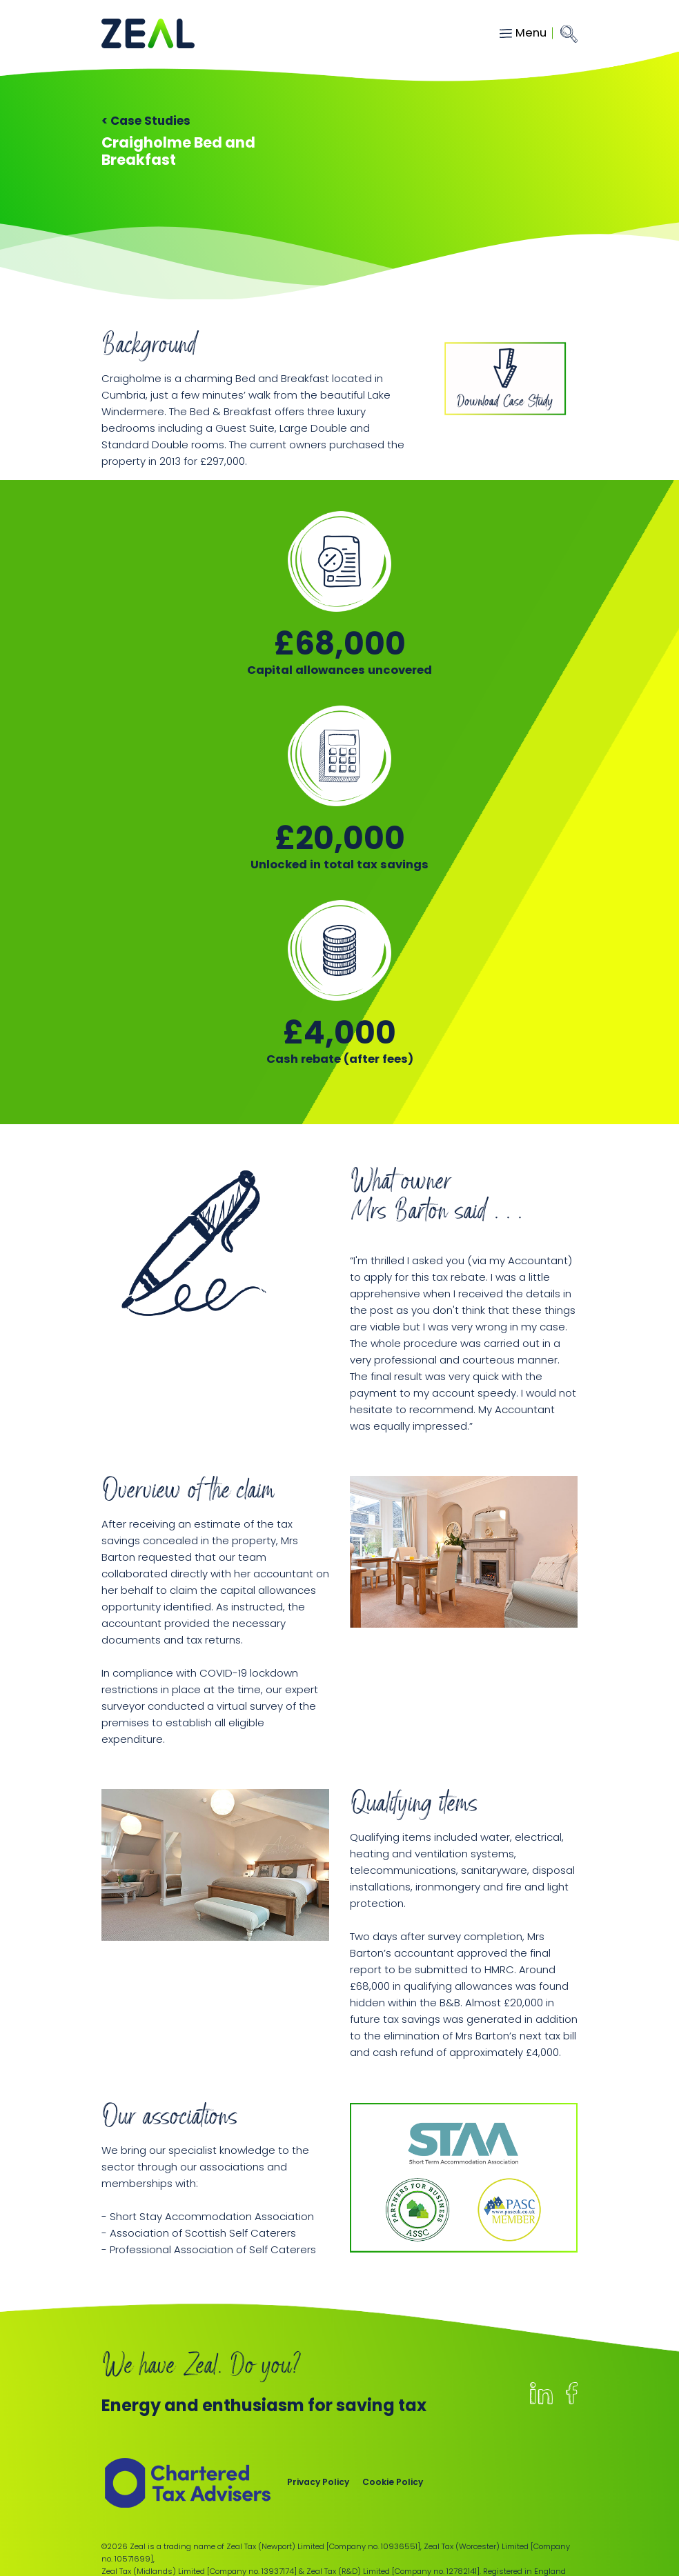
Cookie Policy (392, 2482)
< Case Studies (145, 120)
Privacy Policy (318, 2482)
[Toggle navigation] (526, 33)
